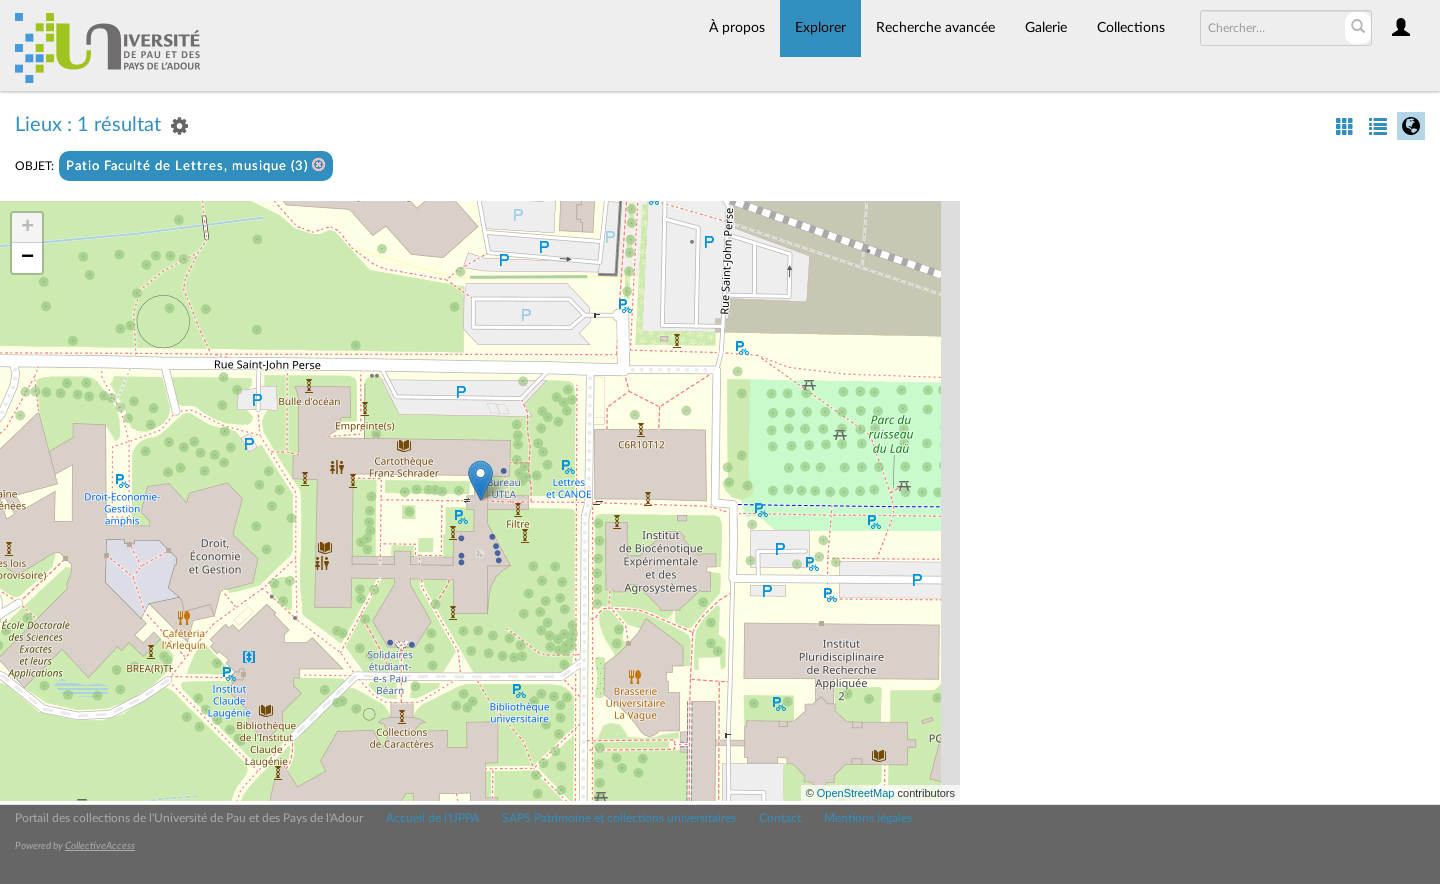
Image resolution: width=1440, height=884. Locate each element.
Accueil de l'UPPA (432, 818)
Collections (1131, 28)
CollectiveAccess (100, 846)
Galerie (1046, 28)
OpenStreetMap (856, 793)
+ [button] (27, 228)
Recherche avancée (935, 28)
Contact (780, 818)
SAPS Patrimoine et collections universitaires (619, 818)
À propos (737, 28)
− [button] (27, 258)
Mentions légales (868, 818)
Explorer (820, 28)
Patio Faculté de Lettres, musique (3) (196, 165)
